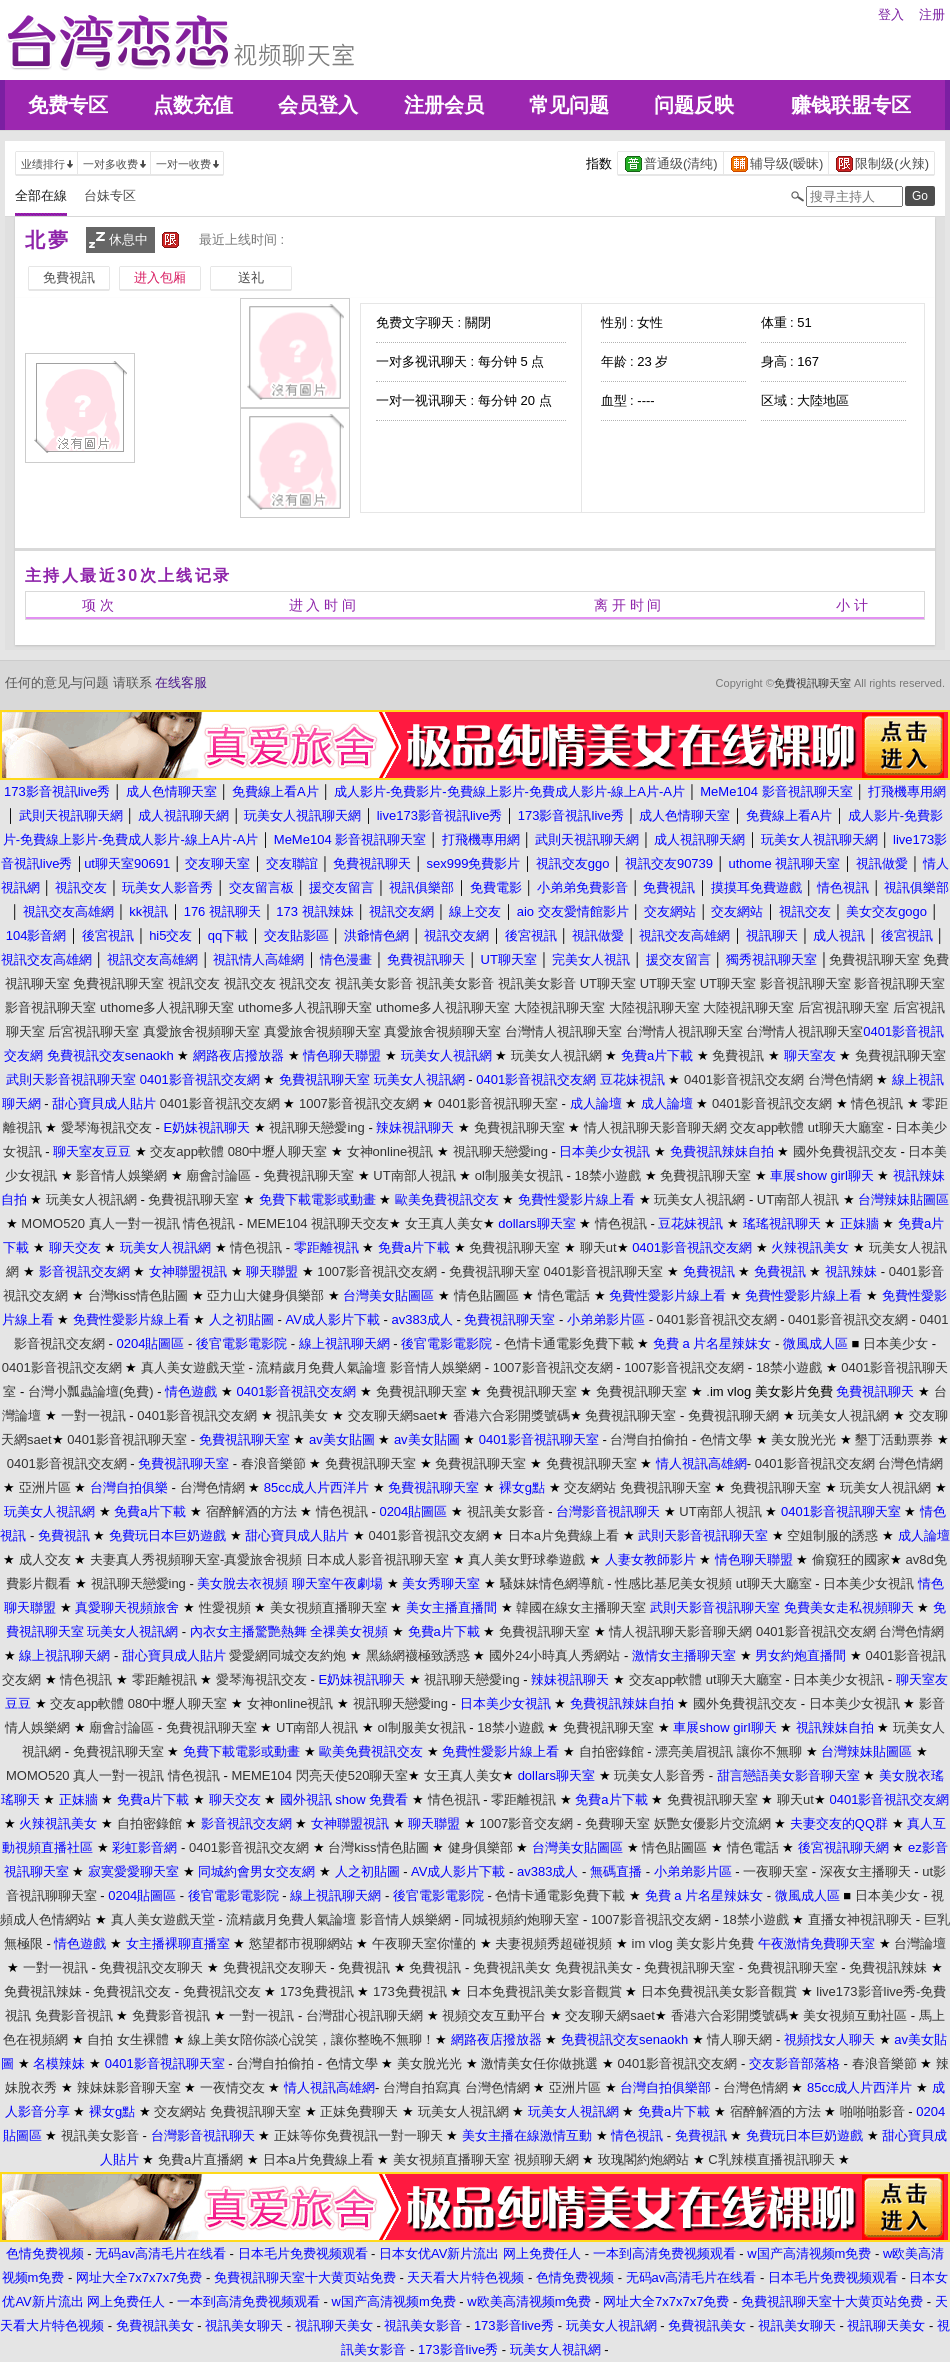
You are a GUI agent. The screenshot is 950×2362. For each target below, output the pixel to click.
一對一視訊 (93, 1415)
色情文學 (726, 1439)
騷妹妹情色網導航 (552, 1583)
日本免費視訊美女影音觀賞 (544, 1991)
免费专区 (68, 105)
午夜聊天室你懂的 (424, 1943)
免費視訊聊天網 (733, 1415)
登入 (891, 14)
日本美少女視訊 (868, 1583)
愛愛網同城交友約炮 (287, 1655)
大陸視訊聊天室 (559, 1007)
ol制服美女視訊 (519, 1175)
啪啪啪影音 (872, 2111)
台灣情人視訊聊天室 (563, 1031)
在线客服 (181, 682)
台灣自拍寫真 (422, 2087)
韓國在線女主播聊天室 (581, 1607)
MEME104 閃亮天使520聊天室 (319, 1775)
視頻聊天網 (546, 2159)
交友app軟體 (767, 1127)
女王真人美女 (444, 1223)
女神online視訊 (390, 1151)
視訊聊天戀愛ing (316, 1127)
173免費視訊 (317, 1991)
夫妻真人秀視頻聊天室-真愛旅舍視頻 (196, 1559)
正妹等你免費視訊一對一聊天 (358, 2135)
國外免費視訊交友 (845, 1151)
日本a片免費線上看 (563, 1535)
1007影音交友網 (526, 1823)
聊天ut (598, 1247)
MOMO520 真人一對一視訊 (100, 1223)
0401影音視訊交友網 (744, 1079)
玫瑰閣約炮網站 (643, 2159)
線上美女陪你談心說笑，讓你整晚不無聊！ (311, 2039)
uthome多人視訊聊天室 (167, 1007)
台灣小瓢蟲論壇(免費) (91, 1391)
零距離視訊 (164, 1679)
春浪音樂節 (273, 1463)
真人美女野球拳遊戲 (526, 1559)
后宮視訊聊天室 (843, 1007)
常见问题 (569, 105)
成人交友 (45, 1559)
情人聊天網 (739, 2039)
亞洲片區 (45, 1487)
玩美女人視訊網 (556, 1055)
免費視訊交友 (132, 1991)
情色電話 (564, 1295)
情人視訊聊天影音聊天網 (655, 1127)
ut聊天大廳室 (846, 1127)
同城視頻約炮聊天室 (520, 1919)
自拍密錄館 (611, 1751)
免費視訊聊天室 (812, 683)
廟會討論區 (218, 1175)
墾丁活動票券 (894, 1439)
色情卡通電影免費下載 (569, 1343)
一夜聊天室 (775, 1871)
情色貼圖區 (486, 1295)
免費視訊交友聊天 (151, 1967)
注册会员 (444, 105)
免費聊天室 (617, 1823)
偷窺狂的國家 (851, 1559)
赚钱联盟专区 (851, 105)
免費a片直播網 (200, 2159)
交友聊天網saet (393, 1415)
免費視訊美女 (512, 1967)
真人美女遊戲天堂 (193, 1367)
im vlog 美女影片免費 (693, 1943)
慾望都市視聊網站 (301, 1943)
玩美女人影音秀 (659, 1775)
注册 (932, 14)
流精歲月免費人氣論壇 (321, 1367)
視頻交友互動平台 (494, 2015)
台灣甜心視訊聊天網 (364, 2015)
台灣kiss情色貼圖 (138, 1295)
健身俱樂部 (480, 1847)
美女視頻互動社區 (855, 2015)
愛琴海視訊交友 (106, 1127)
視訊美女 (302, 1415)
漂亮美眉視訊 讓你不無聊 (728, 1751)
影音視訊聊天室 (805, 983)
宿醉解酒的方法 (251, 1511)
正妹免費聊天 (359, 2111)
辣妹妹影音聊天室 (129, 2087)
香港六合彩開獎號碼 (511, 1415)
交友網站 (590, 1487)
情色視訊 (877, 1103)
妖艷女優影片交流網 (712, 1823)
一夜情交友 (232, 2087)
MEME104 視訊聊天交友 (318, 1223)
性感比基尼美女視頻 (673, 1583)
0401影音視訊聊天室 (498, 1103)
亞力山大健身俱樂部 (265, 1295)
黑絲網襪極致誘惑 (418, 1655)
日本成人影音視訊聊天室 (377, 1559)
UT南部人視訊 (414, 1175)
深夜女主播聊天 (865, 1871)
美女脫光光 (803, 1439)
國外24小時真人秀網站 (554, 1655)
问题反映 (694, 105)
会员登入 (318, 105)
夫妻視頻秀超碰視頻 (553, 1943)
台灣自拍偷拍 (649, 1439)
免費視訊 (738, 1055)
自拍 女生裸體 (128, 2039)
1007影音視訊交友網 (359, 1103)
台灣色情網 (840, 1079)
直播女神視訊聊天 (860, 1919)
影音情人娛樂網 (121, 1175)
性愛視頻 (225, 1607)
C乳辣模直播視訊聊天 (771, 2159)
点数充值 (193, 105)
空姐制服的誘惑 (832, 1535)
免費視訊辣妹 (888, 1967)
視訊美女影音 (374, 983)
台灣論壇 (920, 1943)
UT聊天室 (608, 983)
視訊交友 (194, 983)
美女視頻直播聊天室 (328, 1607)
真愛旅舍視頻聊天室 (201, 1031)
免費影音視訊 (74, 2015)
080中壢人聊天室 (278, 1151)
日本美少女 (895, 1343)
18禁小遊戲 (608, 1175)
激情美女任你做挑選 (539, 2063)
